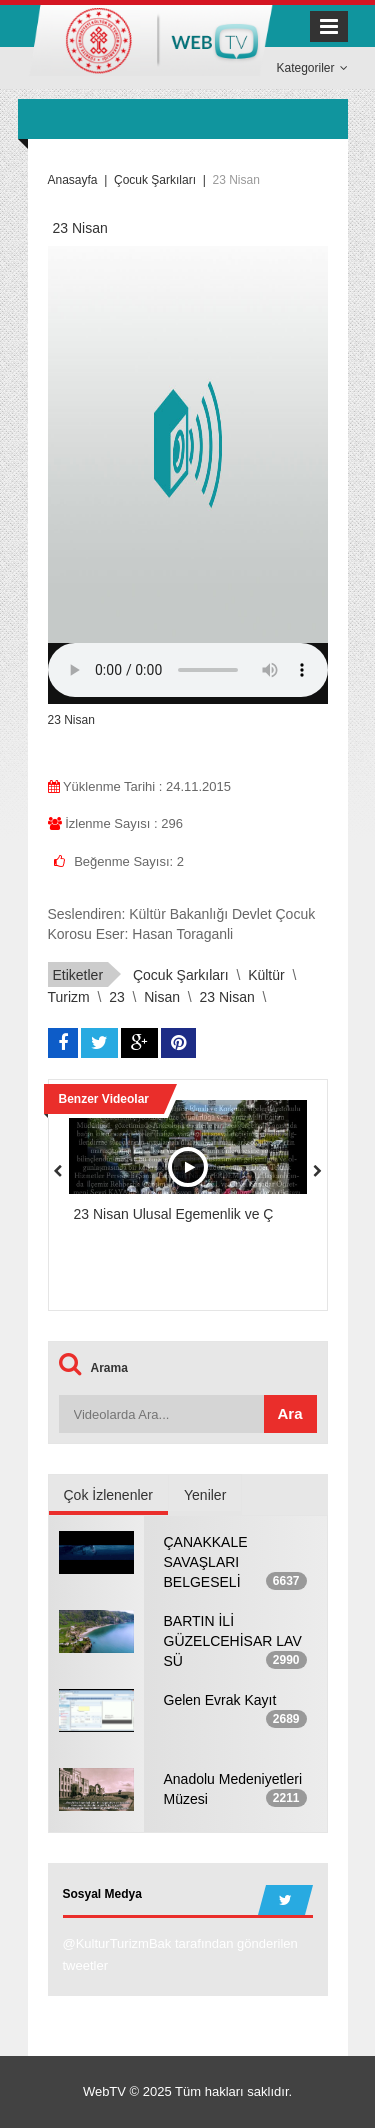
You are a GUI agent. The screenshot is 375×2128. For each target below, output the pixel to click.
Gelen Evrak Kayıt (220, 1700)
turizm (69, 997)
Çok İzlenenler (109, 1495)
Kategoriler (311, 68)
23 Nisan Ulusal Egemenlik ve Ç (174, 1214)
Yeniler (205, 1495)
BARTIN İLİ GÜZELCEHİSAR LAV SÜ (233, 1641)
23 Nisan (227, 997)
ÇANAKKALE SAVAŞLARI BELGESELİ (206, 1562)
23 (117, 997)
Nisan (162, 997)
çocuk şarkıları (181, 975)
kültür (266, 975)
